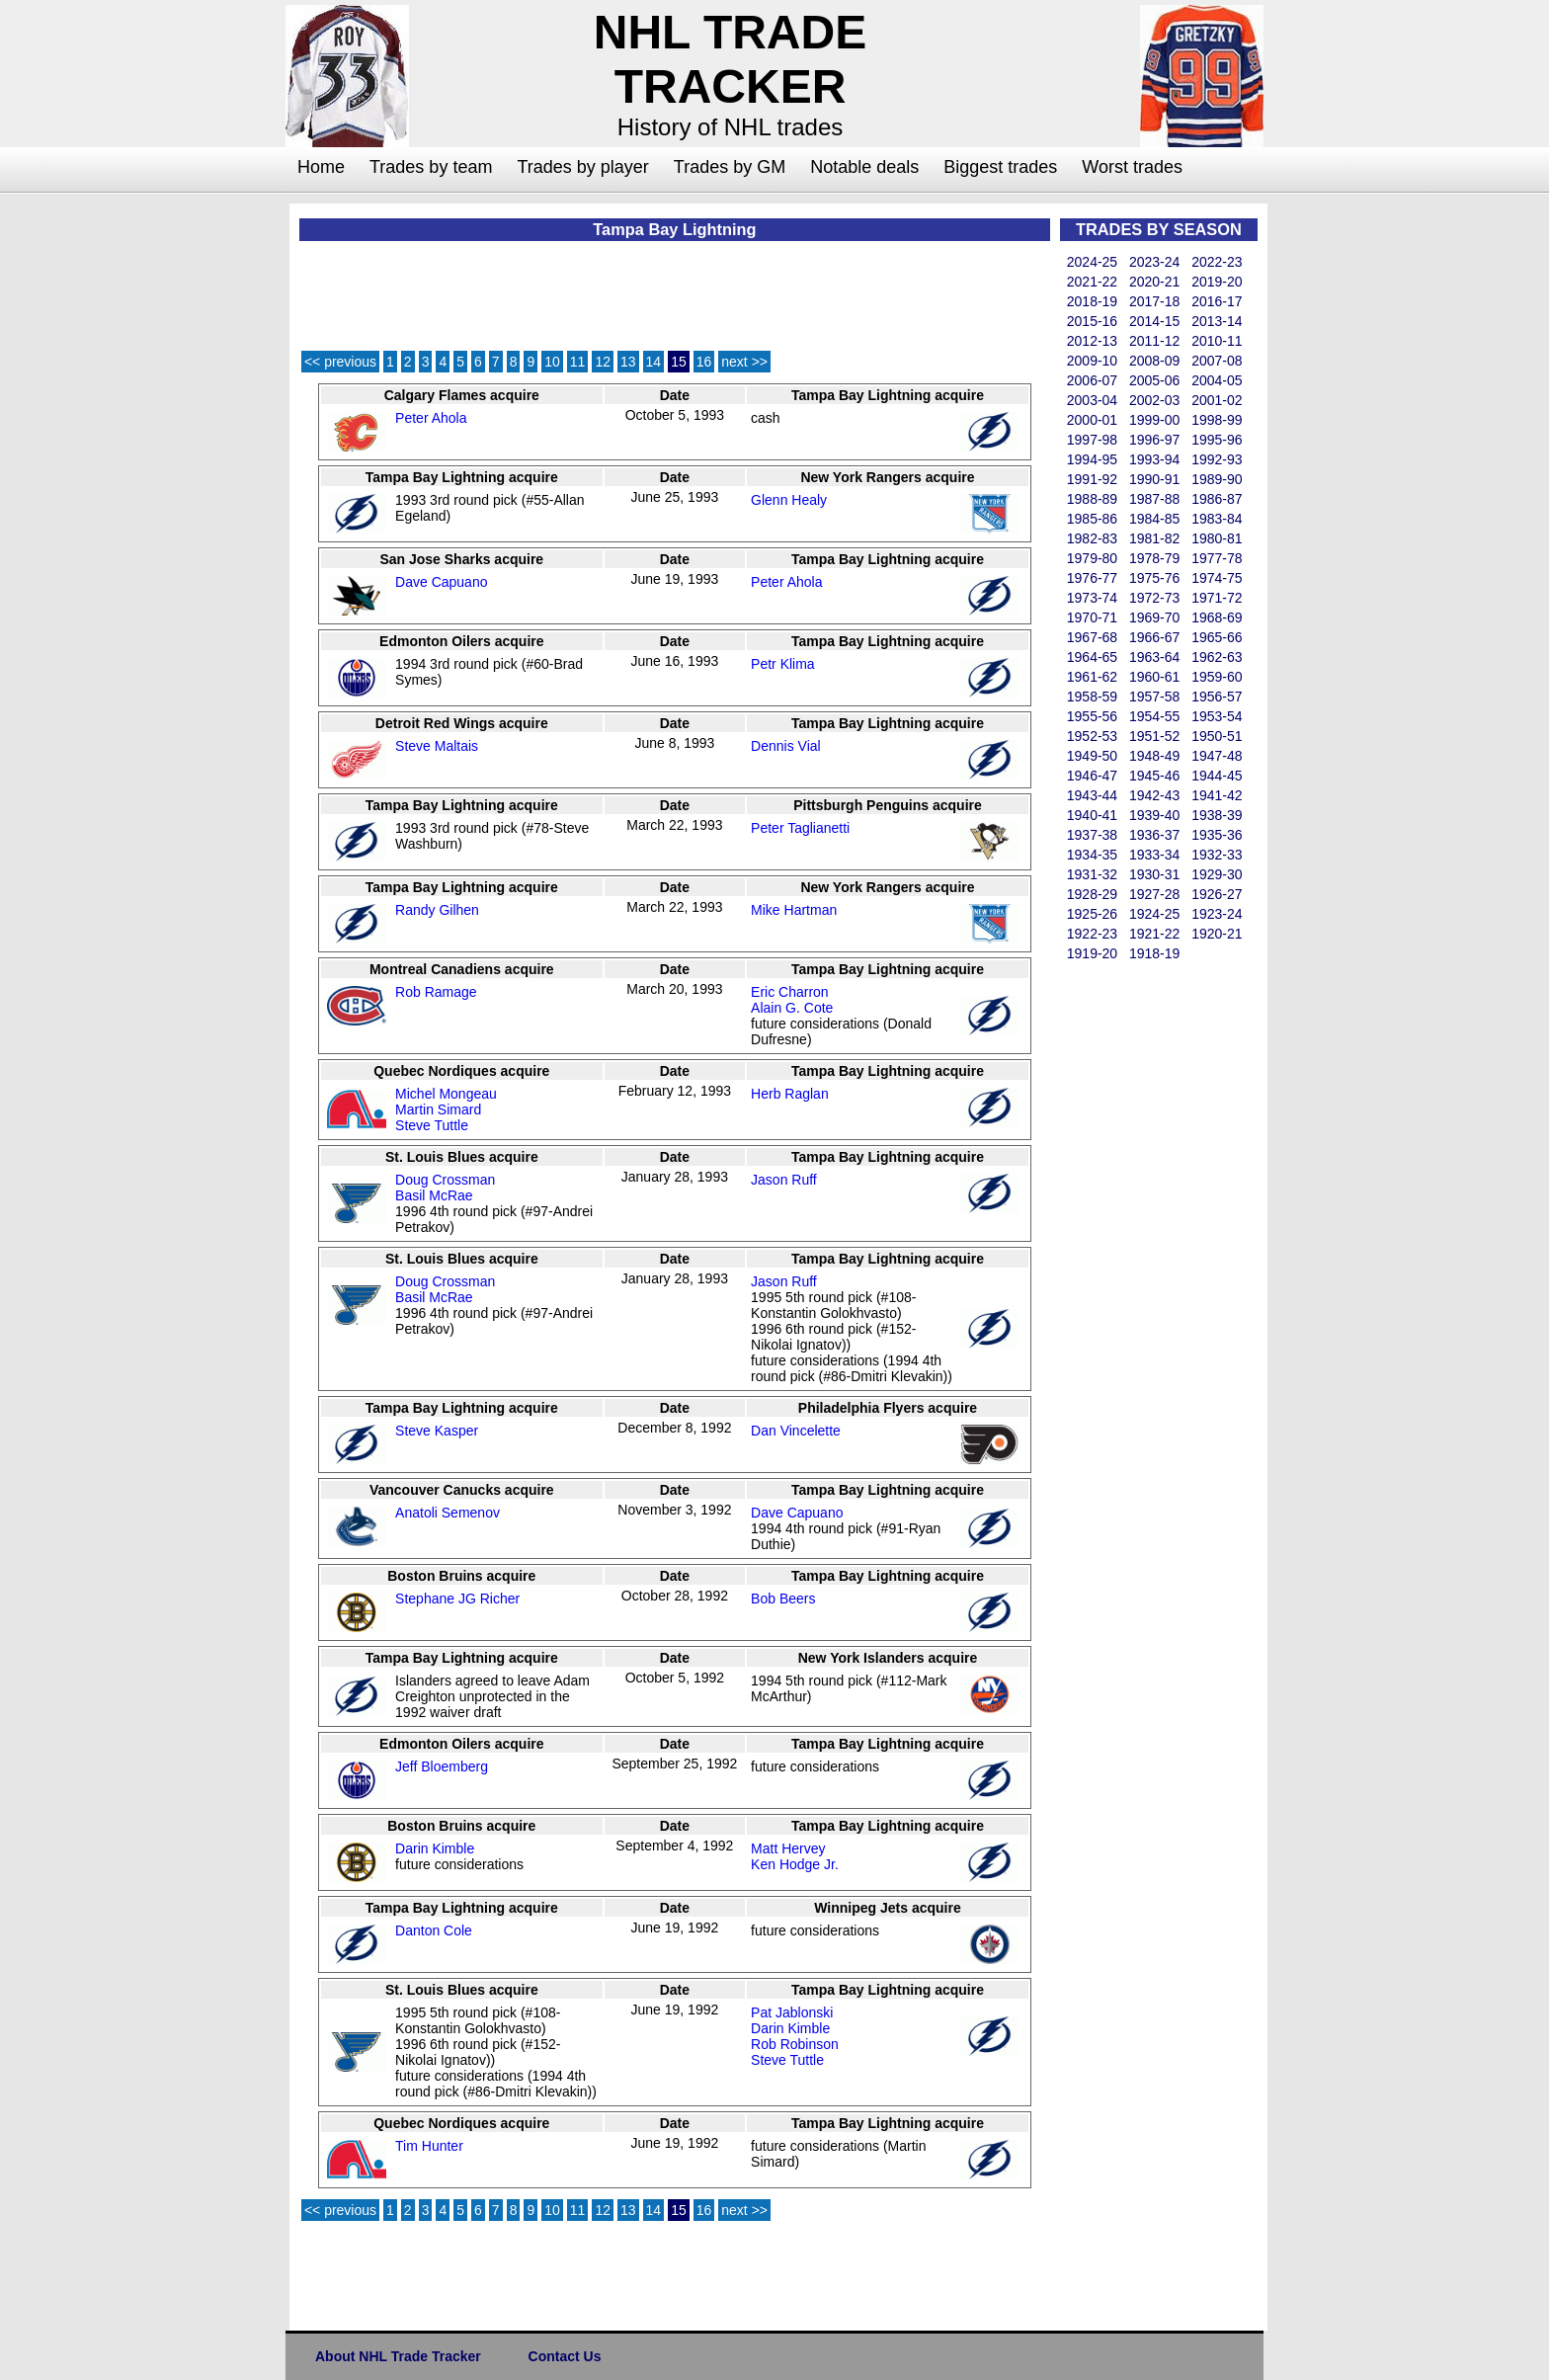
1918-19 (1154, 953)
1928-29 (1092, 894)
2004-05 (1216, 380)
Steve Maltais (436, 746)
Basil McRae (434, 1195)
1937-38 (1092, 835)
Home (321, 167)
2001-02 (1216, 400)
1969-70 (1154, 617)
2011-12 (1154, 341)
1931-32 (1092, 874)
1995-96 (1216, 440)
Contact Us (565, 2356)
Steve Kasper (436, 1430)
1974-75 (1216, 578)
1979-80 (1092, 558)
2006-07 (1092, 380)
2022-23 (1216, 262)
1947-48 (1216, 756)
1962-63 (1216, 657)
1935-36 (1216, 835)
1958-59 (1092, 696)
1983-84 (1216, 519)
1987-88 (1154, 499)
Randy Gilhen (437, 910)
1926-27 (1216, 894)
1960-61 (1154, 677)
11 (578, 361)
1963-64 (1154, 657)
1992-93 (1216, 459)
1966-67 (1154, 637)
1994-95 (1092, 459)
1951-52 (1154, 736)
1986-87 (1216, 499)
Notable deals (864, 167)
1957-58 (1154, 696)
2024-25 (1092, 262)
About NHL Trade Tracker (398, 2356)
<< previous (340, 361)
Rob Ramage (436, 992)
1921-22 (1154, 934)
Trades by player (582, 167)
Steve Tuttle (431, 1125)
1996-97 (1154, 440)
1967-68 (1092, 637)
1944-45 (1216, 775)
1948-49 (1154, 756)
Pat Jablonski (792, 2012)
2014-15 (1154, 321)
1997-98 (1092, 440)
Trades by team (430, 167)
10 (552, 361)
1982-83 (1092, 538)
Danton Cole (433, 1930)
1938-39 (1216, 815)
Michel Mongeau (446, 1094)
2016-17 (1216, 301)
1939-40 (1154, 815)
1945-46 (1154, 775)
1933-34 (1154, 854)
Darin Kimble (434, 1848)
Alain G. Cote (792, 1008)
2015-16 (1092, 321)
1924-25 (1154, 914)
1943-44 (1092, 795)
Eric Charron (790, 992)
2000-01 (1092, 420)
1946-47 (1092, 775)
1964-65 (1092, 657)
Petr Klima (783, 664)
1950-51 (1216, 736)
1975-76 (1154, 578)
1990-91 (1154, 479)
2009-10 (1092, 361)
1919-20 (1092, 953)
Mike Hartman (794, 910)
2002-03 (1154, 400)
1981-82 (1154, 538)
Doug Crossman (445, 1180)
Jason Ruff (784, 1180)
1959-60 (1216, 677)
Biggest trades (1000, 167)
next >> (744, 361)
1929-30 (1216, 874)
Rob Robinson (795, 2044)
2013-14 (1216, 321)
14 (654, 361)
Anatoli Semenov (447, 1512)
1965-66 (1216, 637)
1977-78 (1216, 558)
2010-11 (1216, 341)
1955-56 (1092, 716)
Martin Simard (438, 1109)
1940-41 (1092, 815)
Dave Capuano (441, 582)
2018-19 (1092, 301)
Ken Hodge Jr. (795, 1864)
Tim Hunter (429, 2146)
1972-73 (1154, 598)
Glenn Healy (789, 500)
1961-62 (1092, 677)
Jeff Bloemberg (441, 1766)
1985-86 (1092, 519)
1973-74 (1092, 598)
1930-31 (1154, 874)
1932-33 (1216, 854)
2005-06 (1154, 380)
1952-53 (1092, 736)
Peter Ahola (430, 418)
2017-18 (1154, 301)
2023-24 (1154, 262)
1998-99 (1216, 420)
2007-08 (1216, 361)
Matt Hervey (788, 1848)
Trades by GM (729, 167)
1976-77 (1092, 578)
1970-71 (1092, 617)
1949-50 (1092, 756)
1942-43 (1154, 795)
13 (628, 361)
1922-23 (1092, 934)
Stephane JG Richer (457, 1598)
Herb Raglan (790, 1094)
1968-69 (1216, 617)
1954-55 (1154, 716)
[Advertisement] (206, 500)
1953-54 (1216, 716)
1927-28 (1154, 894)
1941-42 (1216, 795)
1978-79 (1154, 558)
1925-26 (1092, 914)
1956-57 (1216, 696)
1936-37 (1154, 835)
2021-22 (1092, 281)
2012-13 (1092, 341)
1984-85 (1154, 519)
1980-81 (1216, 538)
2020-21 (1154, 281)
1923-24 (1216, 914)
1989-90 (1216, 479)
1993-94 (1154, 459)
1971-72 (1216, 598)
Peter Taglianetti (800, 828)
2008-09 (1154, 361)
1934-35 (1092, 854)
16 (704, 361)
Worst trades (1132, 167)
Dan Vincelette (796, 1430)
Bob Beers (783, 1598)
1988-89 (1092, 499)
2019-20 (1216, 281)
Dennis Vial (786, 746)
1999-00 (1154, 420)
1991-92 (1092, 479)
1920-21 (1216, 934)
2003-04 (1092, 400)
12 (603, 361)
